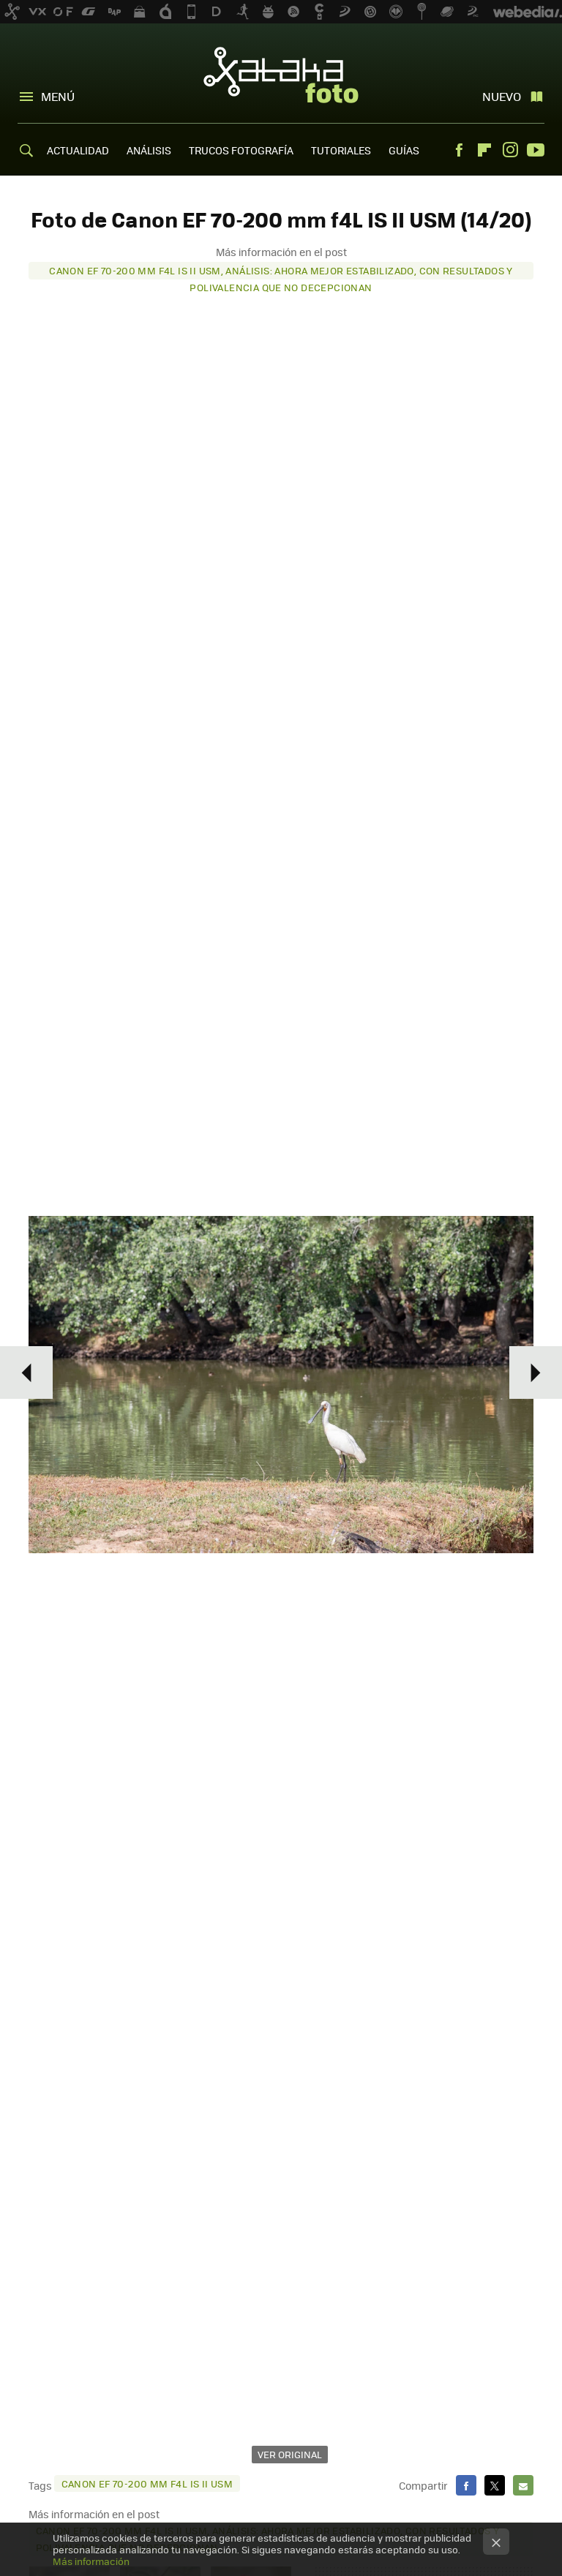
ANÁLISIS (149, 150)
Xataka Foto (281, 74)
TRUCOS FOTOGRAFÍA (241, 150)
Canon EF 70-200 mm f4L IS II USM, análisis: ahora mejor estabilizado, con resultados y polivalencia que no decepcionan (281, 271)
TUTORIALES (341, 150)
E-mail (523, 2485)
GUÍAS (404, 150)
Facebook (459, 150)
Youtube (535, 150)
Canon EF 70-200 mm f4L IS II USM (147, 2483)
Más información (91, 2561)
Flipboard (484, 150)
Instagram (510, 150)
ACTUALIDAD (78, 150)
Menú (58, 96)
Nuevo (501, 96)
